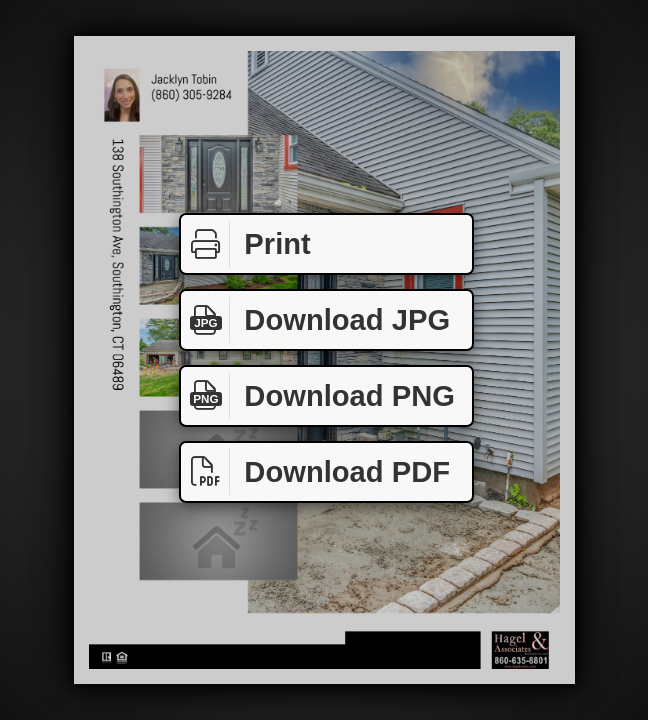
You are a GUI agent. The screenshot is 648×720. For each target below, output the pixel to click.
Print (246, 244)
